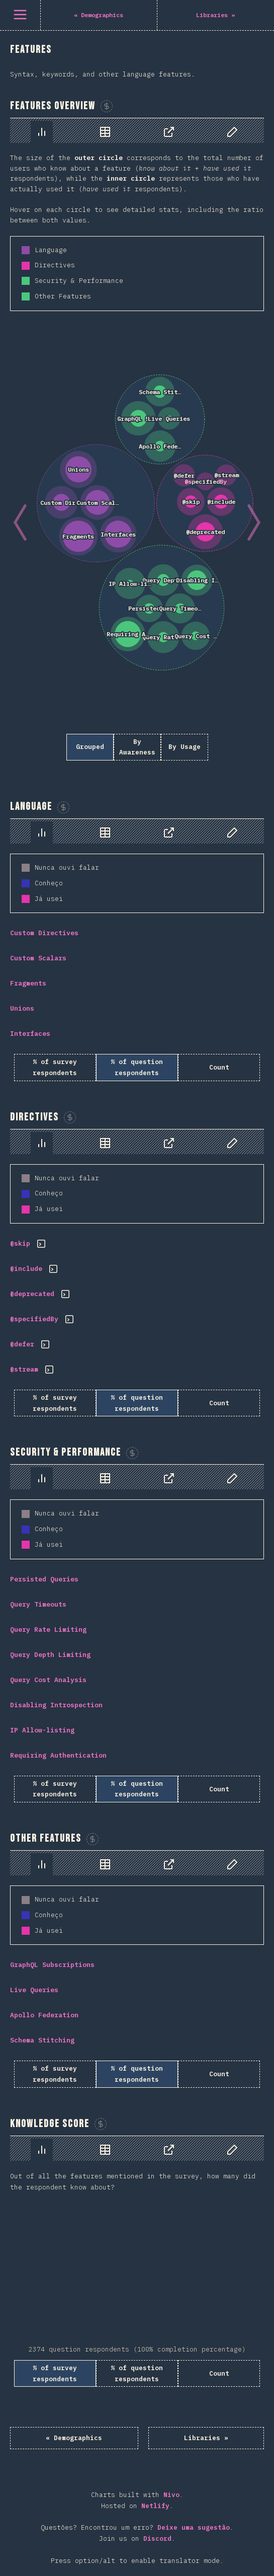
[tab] (42, 132)
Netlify (155, 2506)
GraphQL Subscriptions (52, 1964)
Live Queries (34, 1990)
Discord (157, 2538)
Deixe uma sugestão (193, 2527)
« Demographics (74, 2438)
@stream (24, 1369)
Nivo (171, 2494)
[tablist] (137, 130)
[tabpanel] (137, 444)
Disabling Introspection (56, 1705)
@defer (22, 1344)
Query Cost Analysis (48, 1680)
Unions (22, 1008)
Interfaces (30, 1033)
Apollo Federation (44, 2015)
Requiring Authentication (58, 1755)
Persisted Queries (44, 1579)
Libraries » (206, 2438)
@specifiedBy (34, 1319)
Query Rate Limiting (48, 1629)
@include (26, 1268)
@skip (20, 1243)
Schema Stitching (42, 2040)
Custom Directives (44, 933)
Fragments (28, 983)
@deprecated (32, 1294)
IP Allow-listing (42, 1730)
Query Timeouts (38, 1604)
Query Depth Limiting (50, 1654)
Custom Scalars (38, 958)
